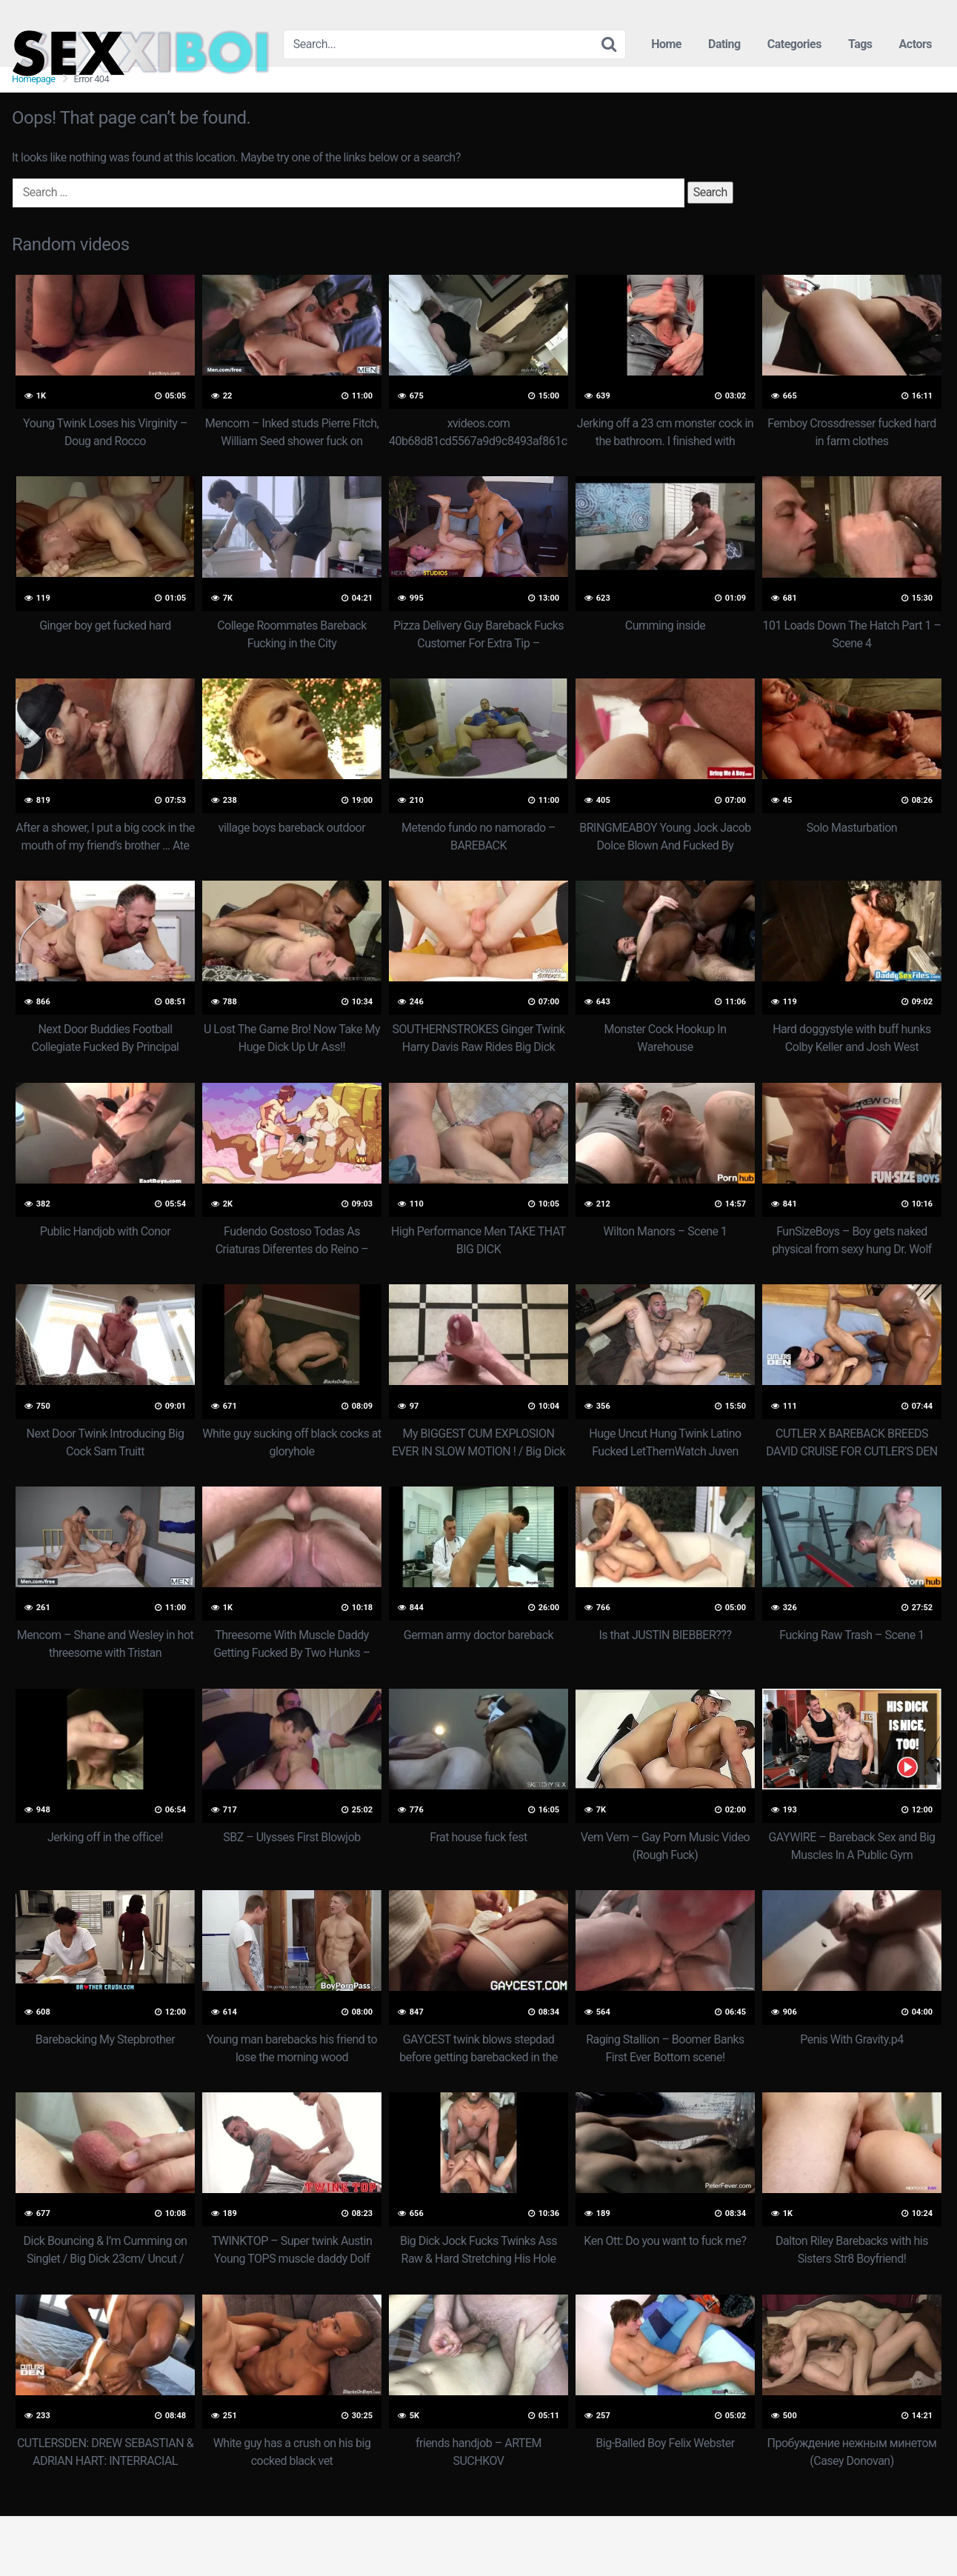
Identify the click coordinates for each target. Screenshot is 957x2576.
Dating (724, 44)
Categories (794, 44)
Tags (860, 44)
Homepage (34, 78)
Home (666, 44)
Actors (915, 44)
